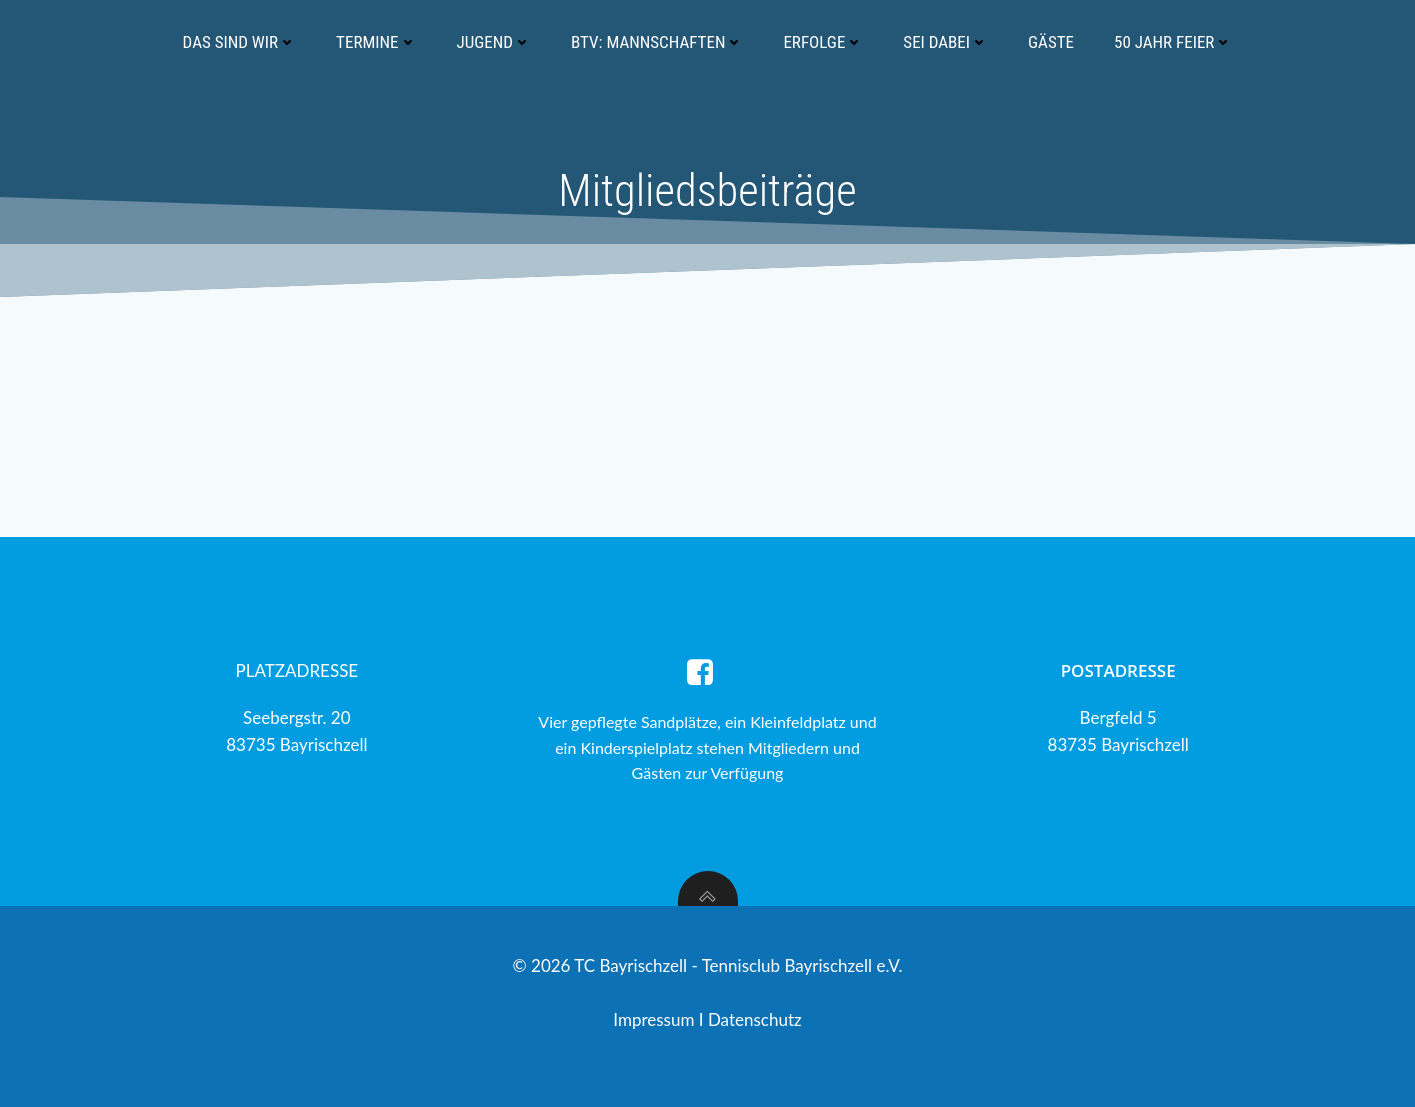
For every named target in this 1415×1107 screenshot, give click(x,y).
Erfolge (823, 42)
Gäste (1051, 42)
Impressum (656, 1019)
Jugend (494, 42)
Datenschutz (755, 1019)
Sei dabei (945, 42)
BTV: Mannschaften (657, 42)
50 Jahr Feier (1173, 42)
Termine (376, 42)
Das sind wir (239, 42)
